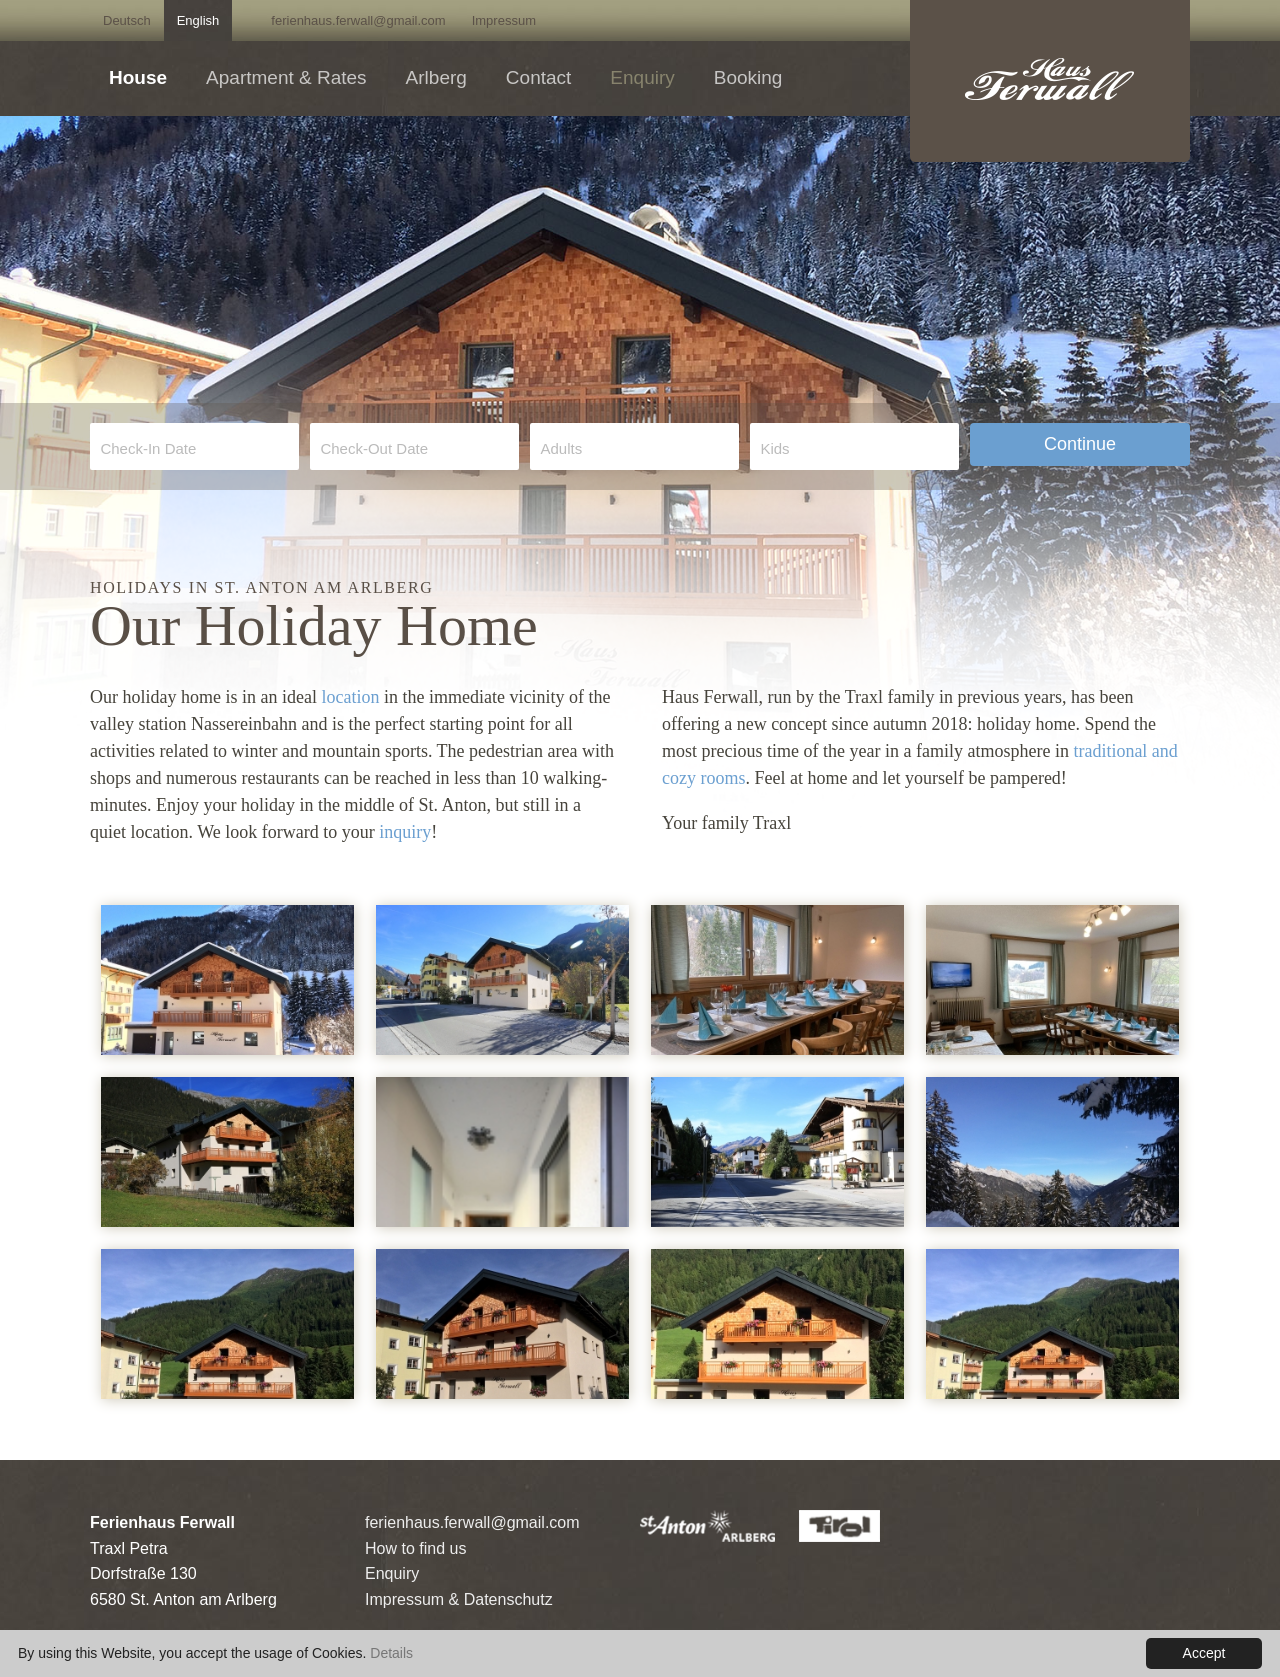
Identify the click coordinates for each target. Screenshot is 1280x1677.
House (138, 77)
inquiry (405, 832)
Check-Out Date (374, 448)
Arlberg (436, 77)
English (198, 20)
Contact (538, 77)
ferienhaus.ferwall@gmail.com (358, 20)
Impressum (504, 20)
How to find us (415, 1548)
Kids (774, 448)
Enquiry (642, 77)
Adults (561, 448)
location (350, 697)
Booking (748, 77)
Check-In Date (148, 448)
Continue (1080, 444)
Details (391, 1653)
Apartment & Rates (286, 77)
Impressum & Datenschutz (459, 1599)
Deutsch (127, 20)
